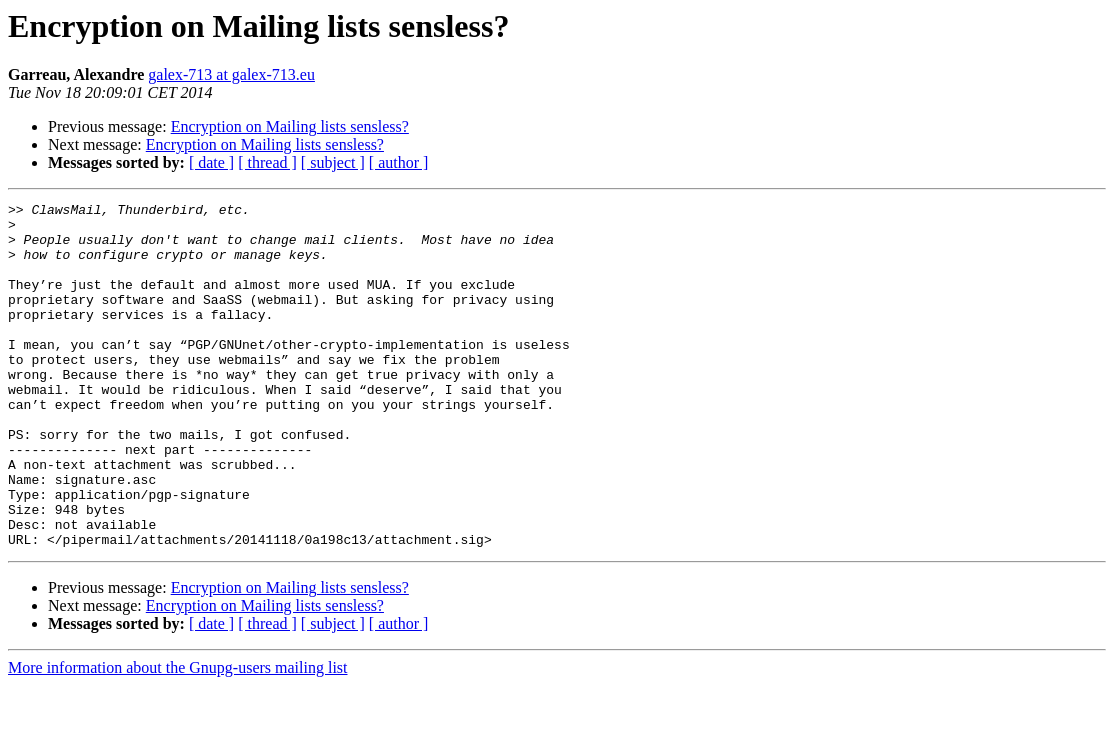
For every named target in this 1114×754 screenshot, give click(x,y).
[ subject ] (333, 162)
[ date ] (211, 162)
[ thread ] (267, 162)
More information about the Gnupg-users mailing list (178, 736)
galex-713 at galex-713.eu (231, 74)
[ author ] (399, 162)
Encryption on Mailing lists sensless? (290, 126)
